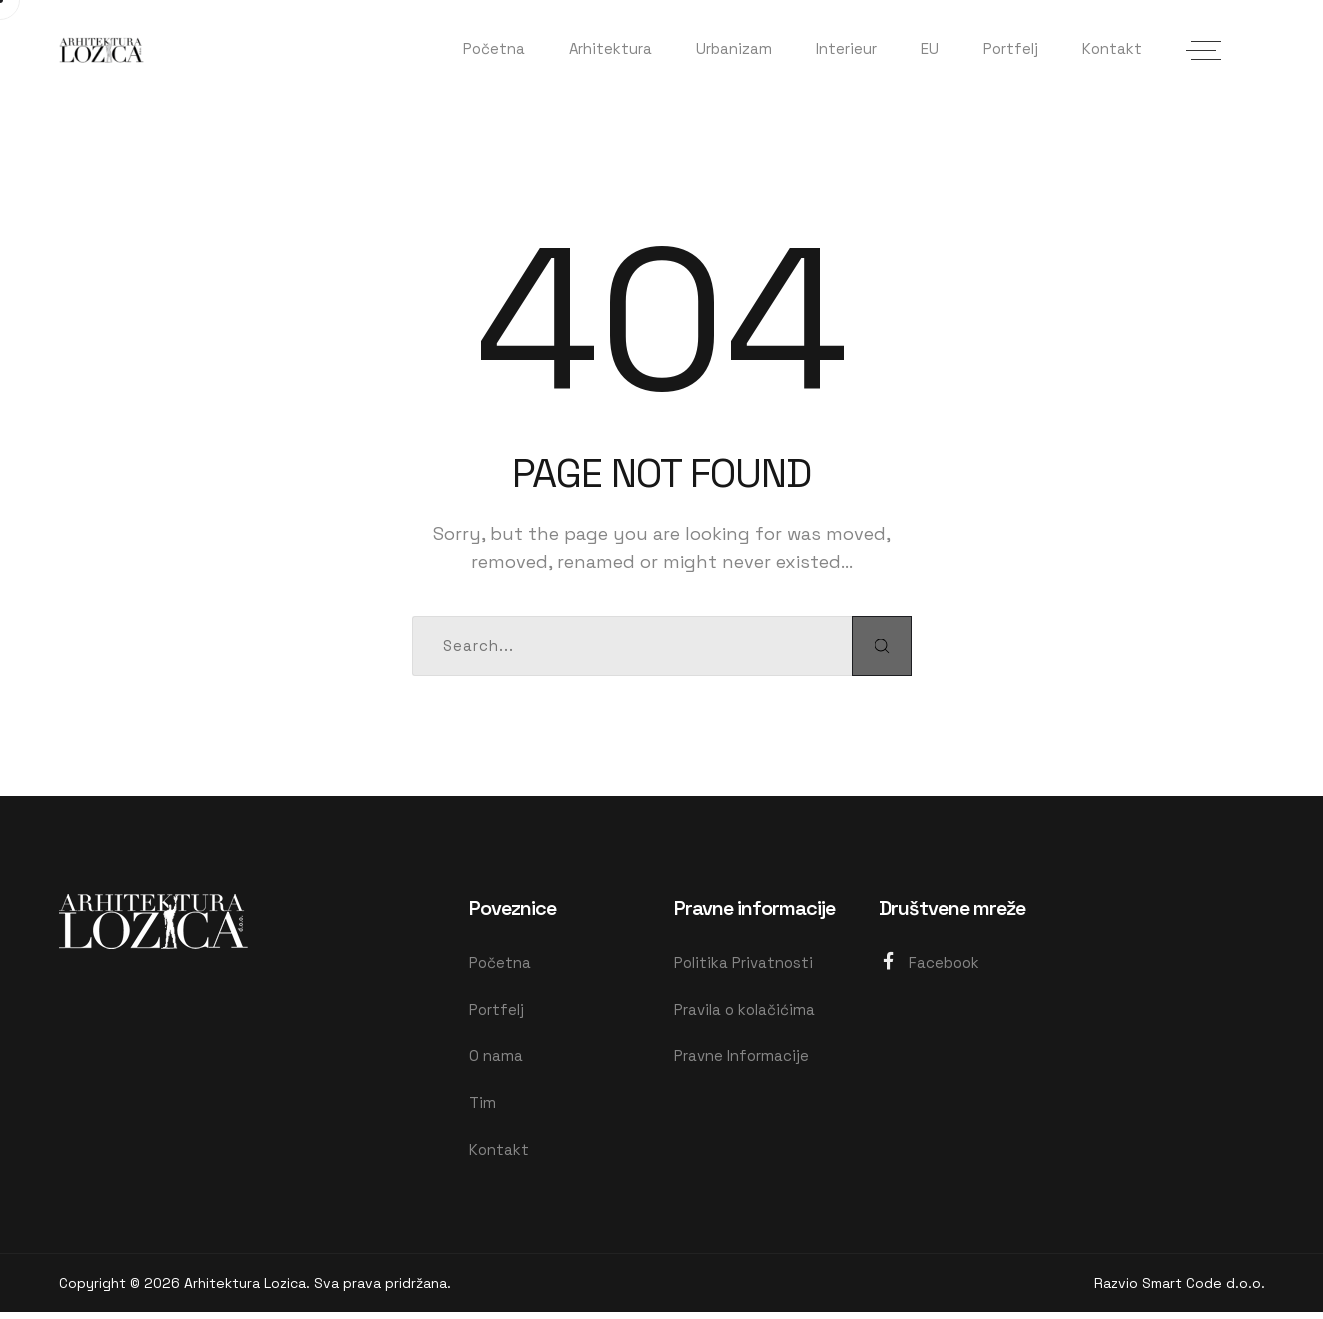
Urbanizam (734, 48)
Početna (494, 48)
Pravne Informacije (741, 1059)
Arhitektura (610, 48)
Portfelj (1010, 48)
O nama (496, 1059)
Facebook (929, 962)
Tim (482, 1107)
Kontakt (1112, 48)
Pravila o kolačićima (744, 1011)
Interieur (846, 48)
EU (930, 48)
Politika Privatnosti (743, 963)
